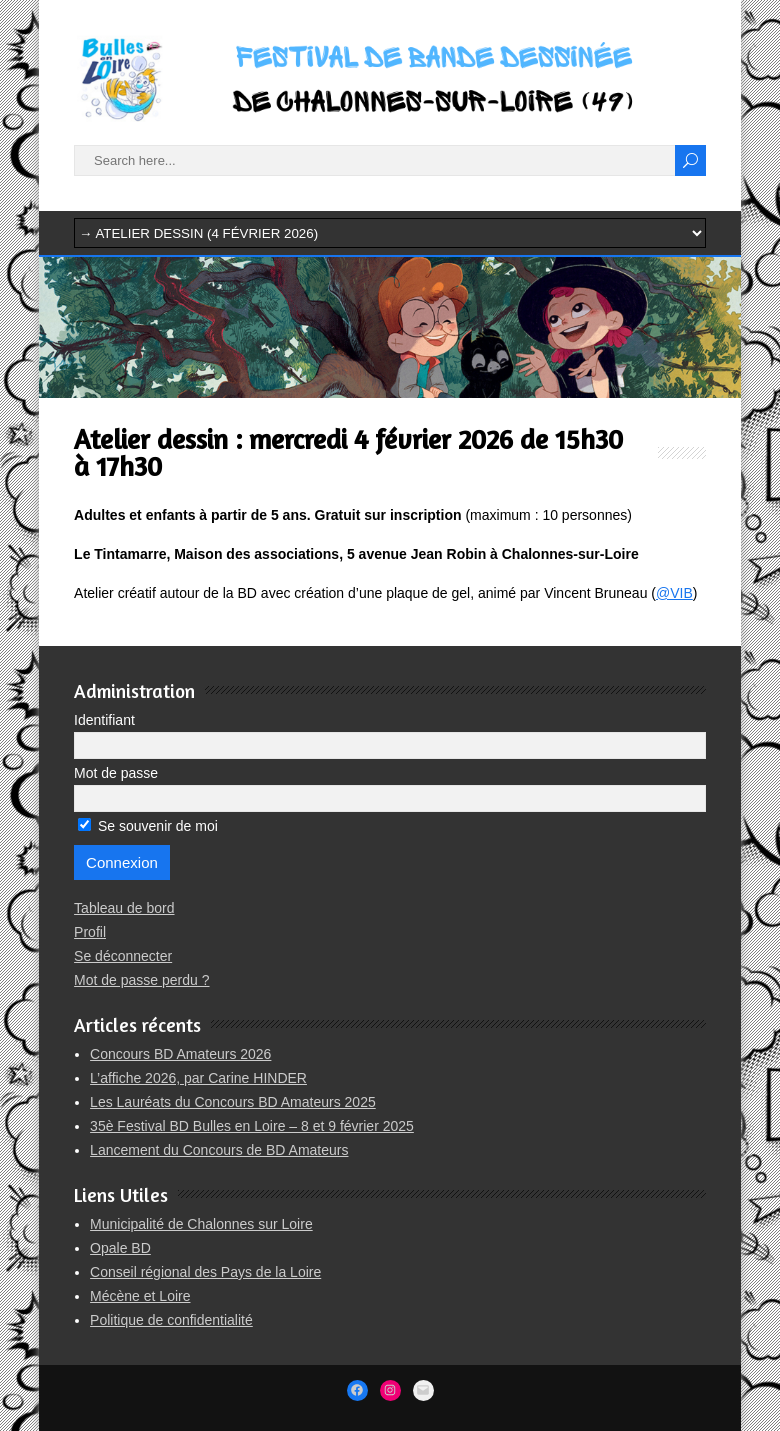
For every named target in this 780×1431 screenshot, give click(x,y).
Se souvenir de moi (148, 826)
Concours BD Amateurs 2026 (180, 1054)
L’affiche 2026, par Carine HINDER (198, 1078)
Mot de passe (116, 773)
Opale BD (120, 1248)
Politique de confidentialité (171, 1320)
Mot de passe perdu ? (141, 980)
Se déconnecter (123, 956)
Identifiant (104, 720)
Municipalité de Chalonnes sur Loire (201, 1224)
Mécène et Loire (140, 1296)
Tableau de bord (124, 908)
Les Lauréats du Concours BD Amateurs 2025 (233, 1102)
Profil (90, 932)
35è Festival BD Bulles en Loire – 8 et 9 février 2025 (252, 1126)
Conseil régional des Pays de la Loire (205, 1272)
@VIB (674, 593)
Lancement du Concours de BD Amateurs (219, 1150)
